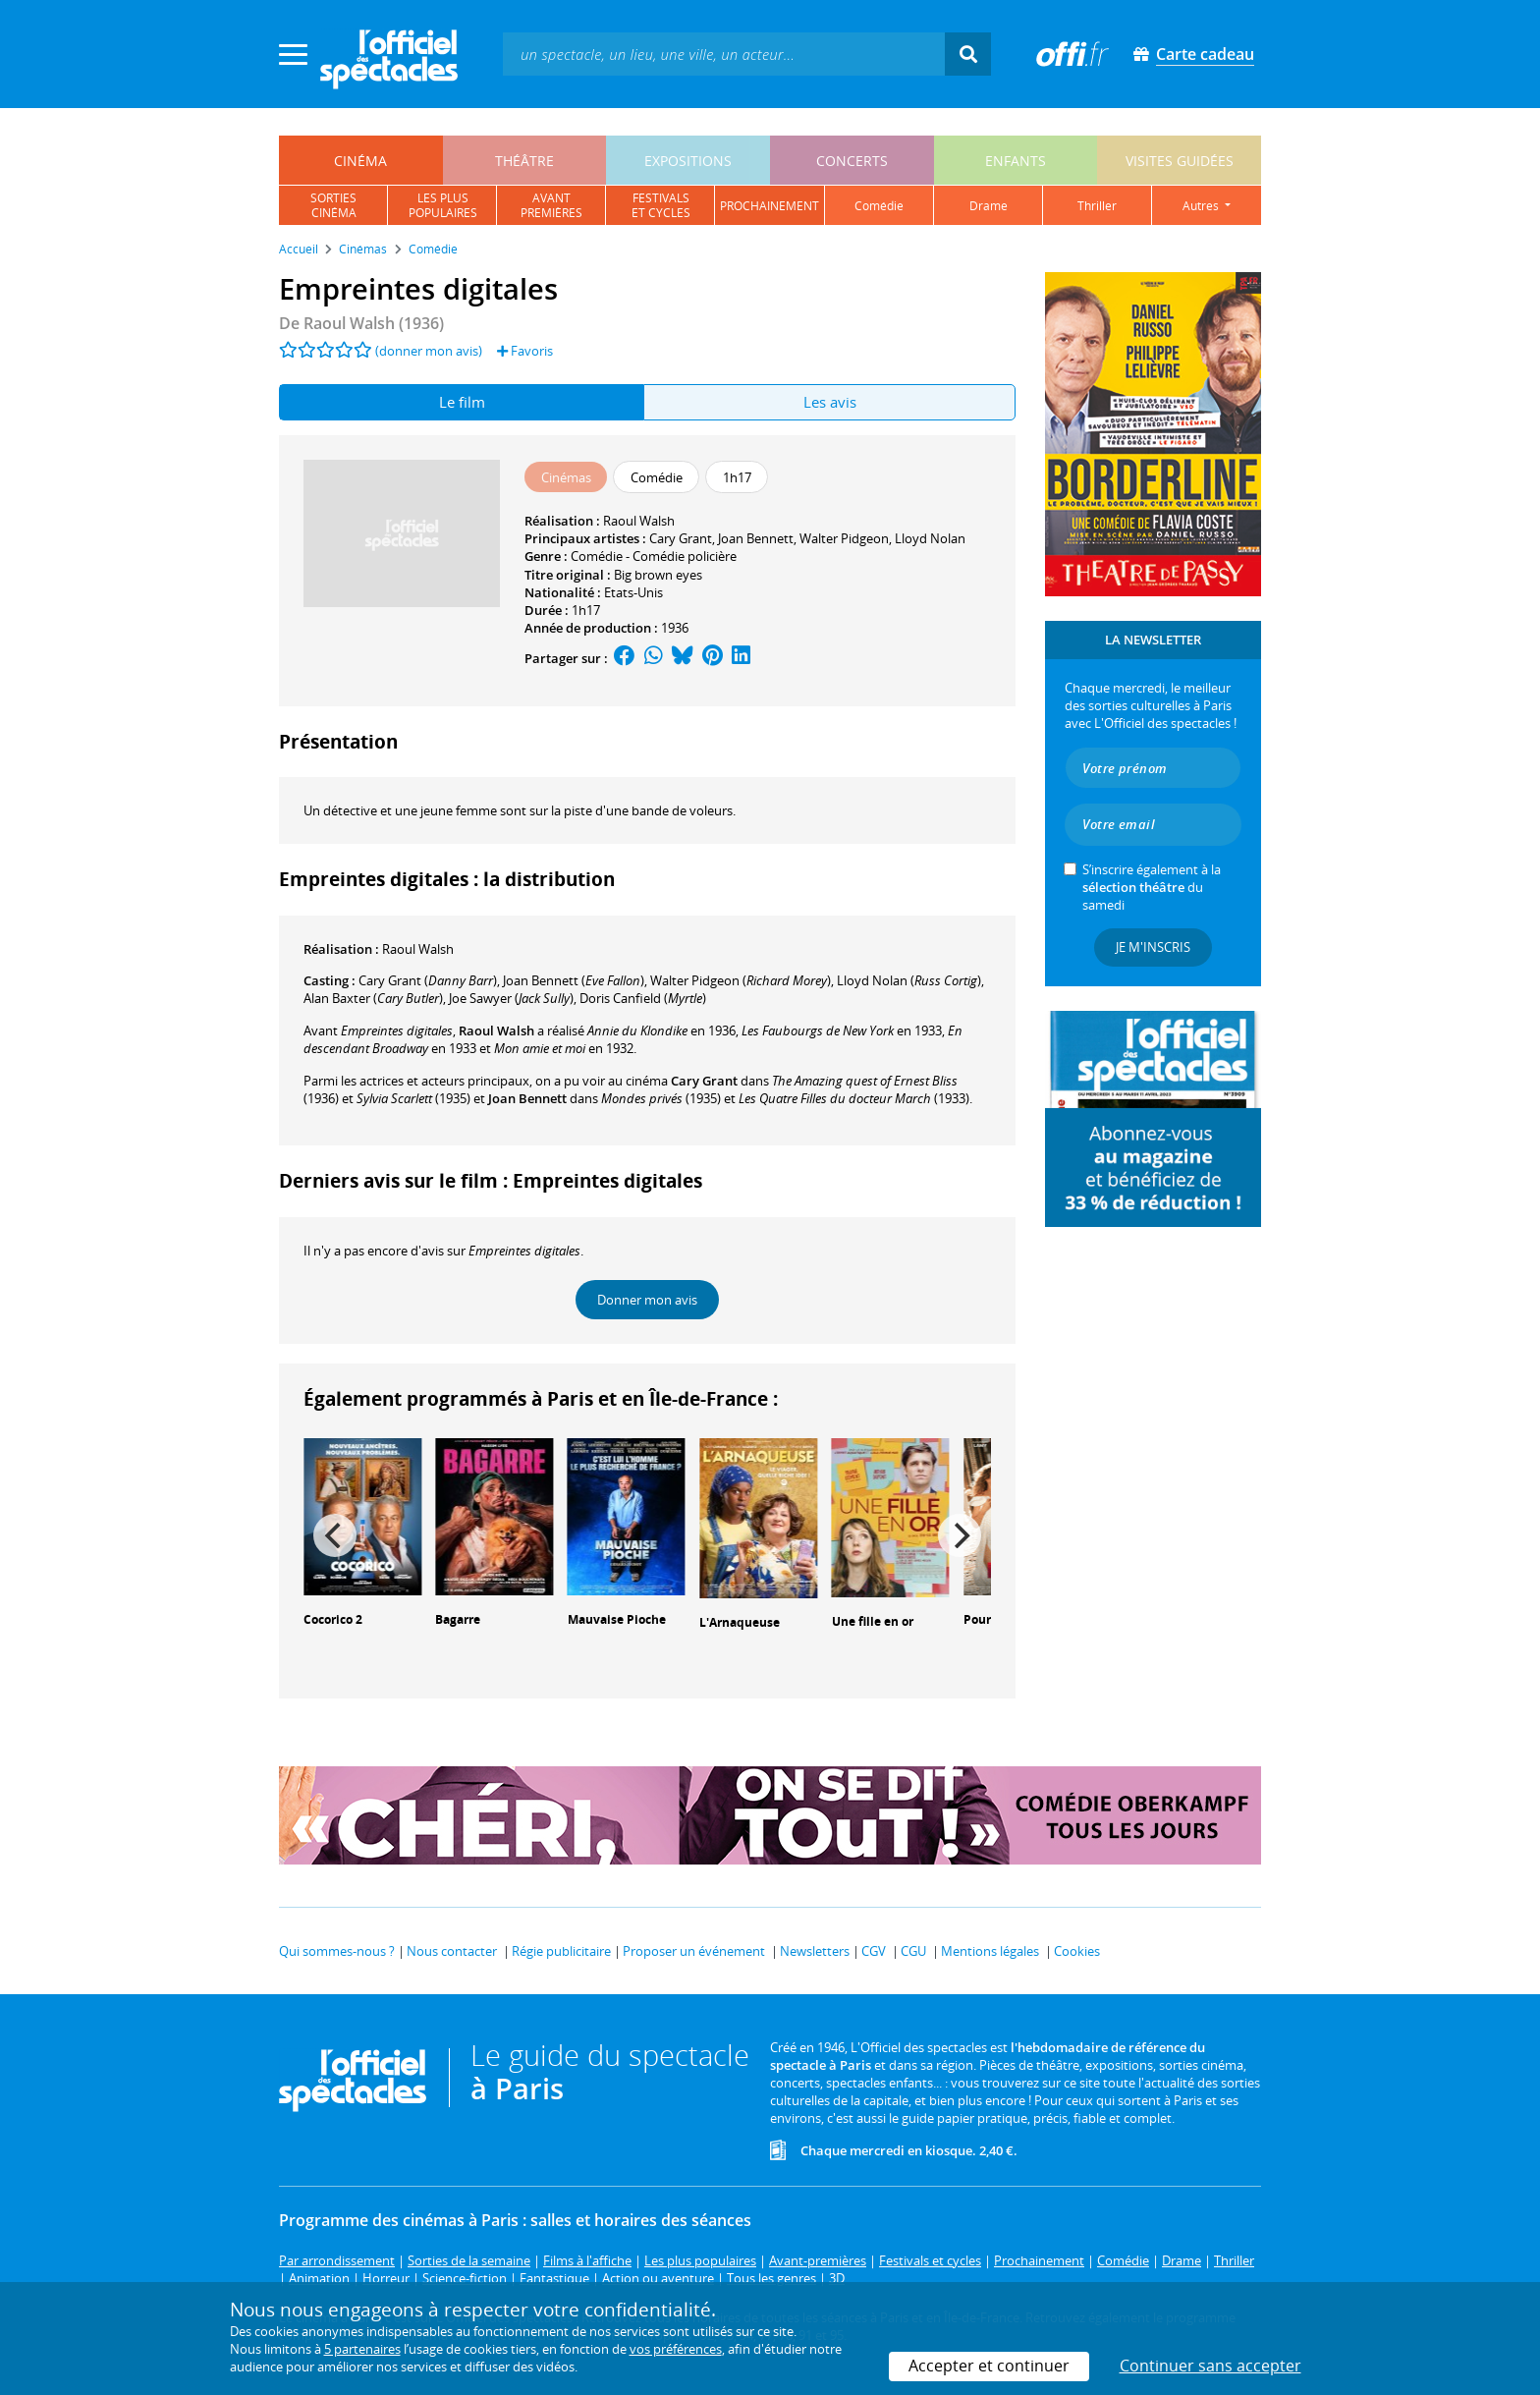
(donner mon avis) (428, 351)
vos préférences (676, 2349)
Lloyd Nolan (930, 538)
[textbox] (724, 53)
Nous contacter (452, 1951)
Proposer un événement (694, 1951)
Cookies (1077, 1951)
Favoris (525, 351)
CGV (873, 1951)
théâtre (524, 160)
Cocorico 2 (332, 1619)
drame (988, 205)
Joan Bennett (756, 538)
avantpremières (551, 205)
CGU (913, 1951)
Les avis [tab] (829, 402)
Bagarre (457, 1619)
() (427, 980)
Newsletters (815, 1951)
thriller (1097, 205)
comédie (879, 205)
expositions (688, 160)
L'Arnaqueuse (739, 1622)
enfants (1015, 160)
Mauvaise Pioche (617, 1619)
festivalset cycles (661, 205)
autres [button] (1202, 205)
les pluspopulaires (443, 205)
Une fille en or (872, 1621)
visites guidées (1180, 160)
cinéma (360, 160)
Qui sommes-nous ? (337, 1951)
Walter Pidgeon (844, 538)
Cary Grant (680, 538)
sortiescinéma (333, 205)
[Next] (959, 1535)
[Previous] (335, 1535)
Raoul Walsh (639, 520)
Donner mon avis (647, 1300)
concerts (852, 160)
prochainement (769, 205)
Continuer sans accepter (1210, 2365)
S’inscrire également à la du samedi (1151, 887)
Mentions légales (990, 1951)
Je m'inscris (1153, 947)
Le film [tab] (462, 402)
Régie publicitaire (561, 1951)
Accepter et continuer (989, 2365)
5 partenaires (362, 2349)
